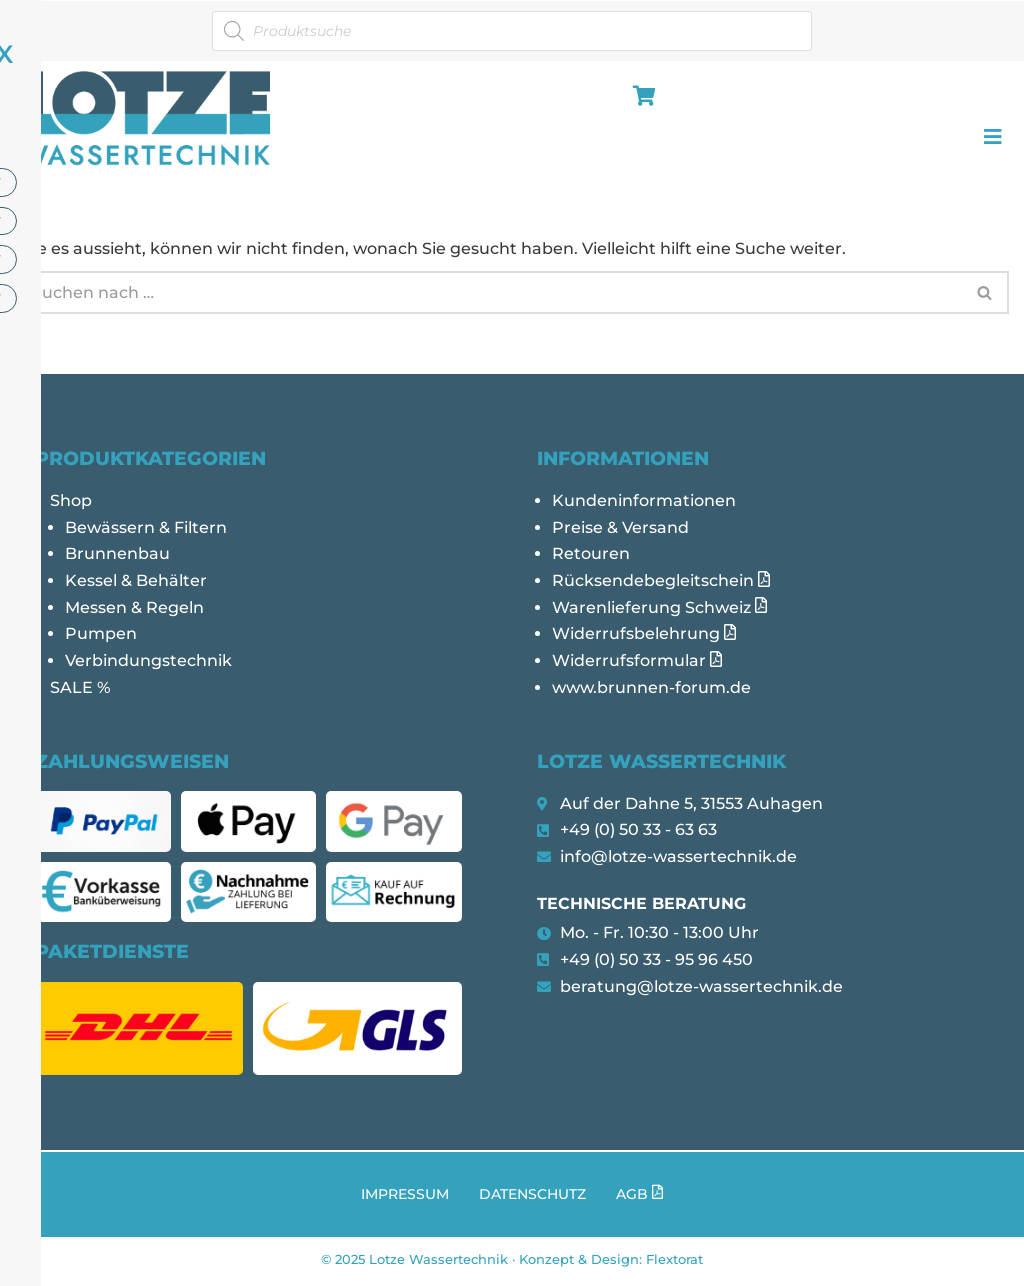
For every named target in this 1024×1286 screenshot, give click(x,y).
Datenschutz (532, 1199)
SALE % (80, 692)
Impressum (405, 1199)
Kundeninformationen (644, 502)
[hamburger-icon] (640, 97)
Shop (71, 502)
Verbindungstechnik (148, 665)
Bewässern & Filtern (146, 529)
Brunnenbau (117, 556)
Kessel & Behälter (136, 583)
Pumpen (101, 638)
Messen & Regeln (134, 610)
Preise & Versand (620, 529)
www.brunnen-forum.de (651, 692)
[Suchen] (488, 292)
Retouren (591, 556)
